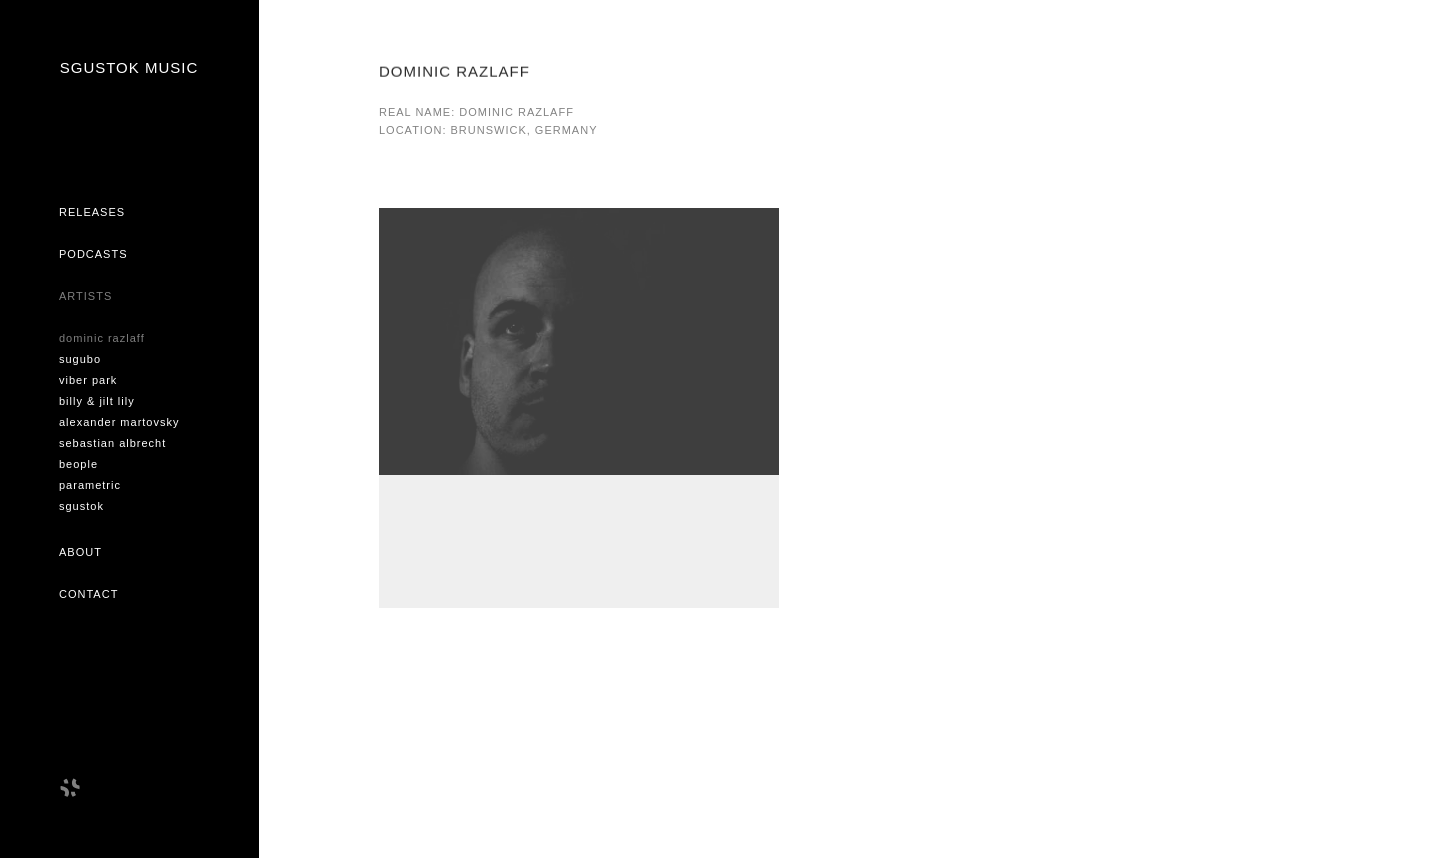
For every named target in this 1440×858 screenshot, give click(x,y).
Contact (88, 594)
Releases (92, 212)
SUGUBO (80, 359)
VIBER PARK (88, 380)
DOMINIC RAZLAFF (102, 338)
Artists (85, 296)
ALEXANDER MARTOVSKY (119, 422)
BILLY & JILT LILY (97, 401)
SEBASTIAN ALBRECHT (112, 443)
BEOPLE (78, 464)
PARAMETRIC (90, 485)
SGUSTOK (81, 506)
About (80, 552)
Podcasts (93, 254)
